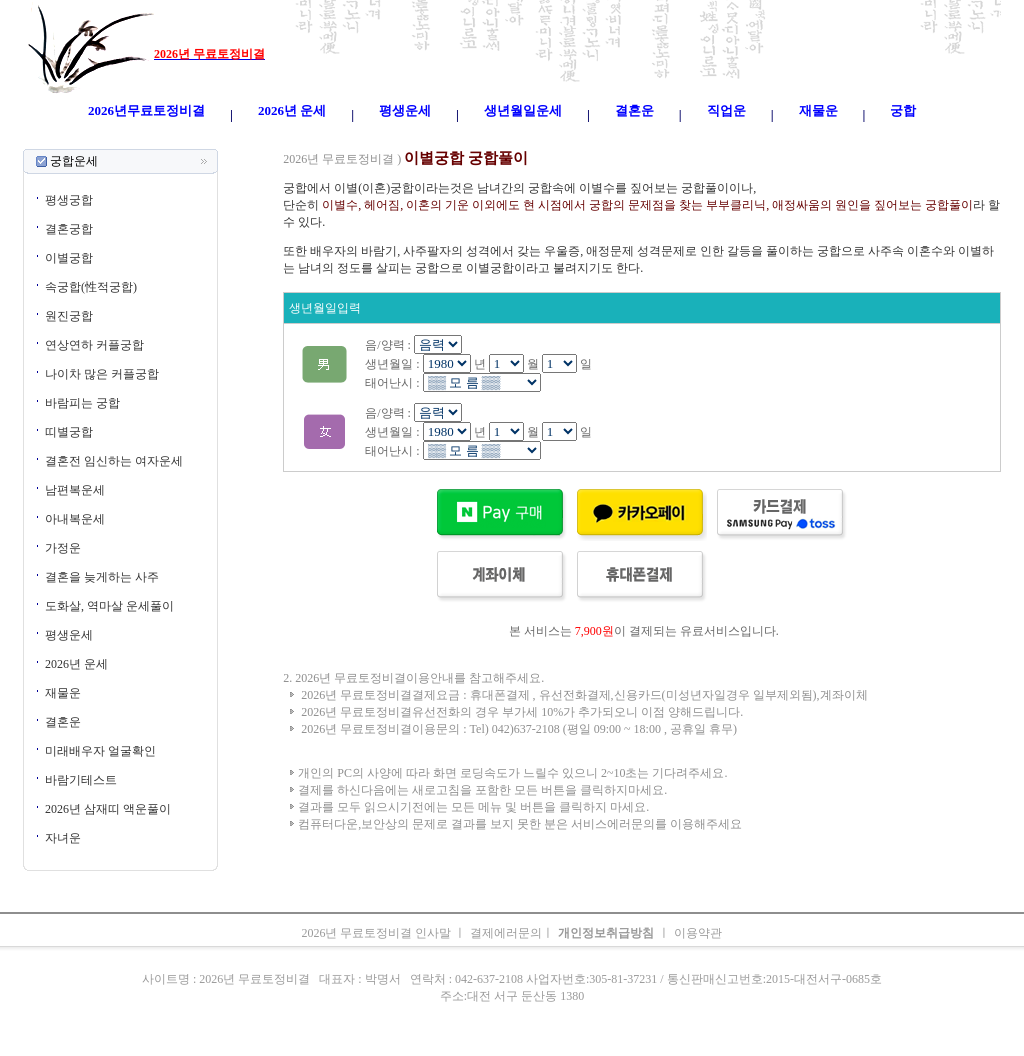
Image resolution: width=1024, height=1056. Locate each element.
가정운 (63, 548)
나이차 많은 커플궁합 (102, 374)
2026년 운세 (76, 664)
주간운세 (650, 140)
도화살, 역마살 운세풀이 (109, 606)
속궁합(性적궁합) (91, 287)
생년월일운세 (498, 140)
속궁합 (724, 140)
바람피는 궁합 (82, 403)
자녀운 (63, 838)
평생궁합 (69, 200)
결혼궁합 (69, 229)
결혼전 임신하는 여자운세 (114, 461)
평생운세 (69, 635)
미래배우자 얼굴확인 (100, 751)
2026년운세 (428, 140)
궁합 (690, 140)
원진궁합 (69, 316)
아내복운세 (75, 519)
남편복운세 (75, 490)
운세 (382, 140)
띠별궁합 (69, 432)
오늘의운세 (248, 140)
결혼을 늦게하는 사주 (102, 577)
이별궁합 (69, 258)
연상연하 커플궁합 (94, 345)
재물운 (63, 693)
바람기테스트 (81, 780)
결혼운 (63, 722)
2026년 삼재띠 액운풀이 (108, 809)
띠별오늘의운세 (324, 140)
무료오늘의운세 (580, 140)
